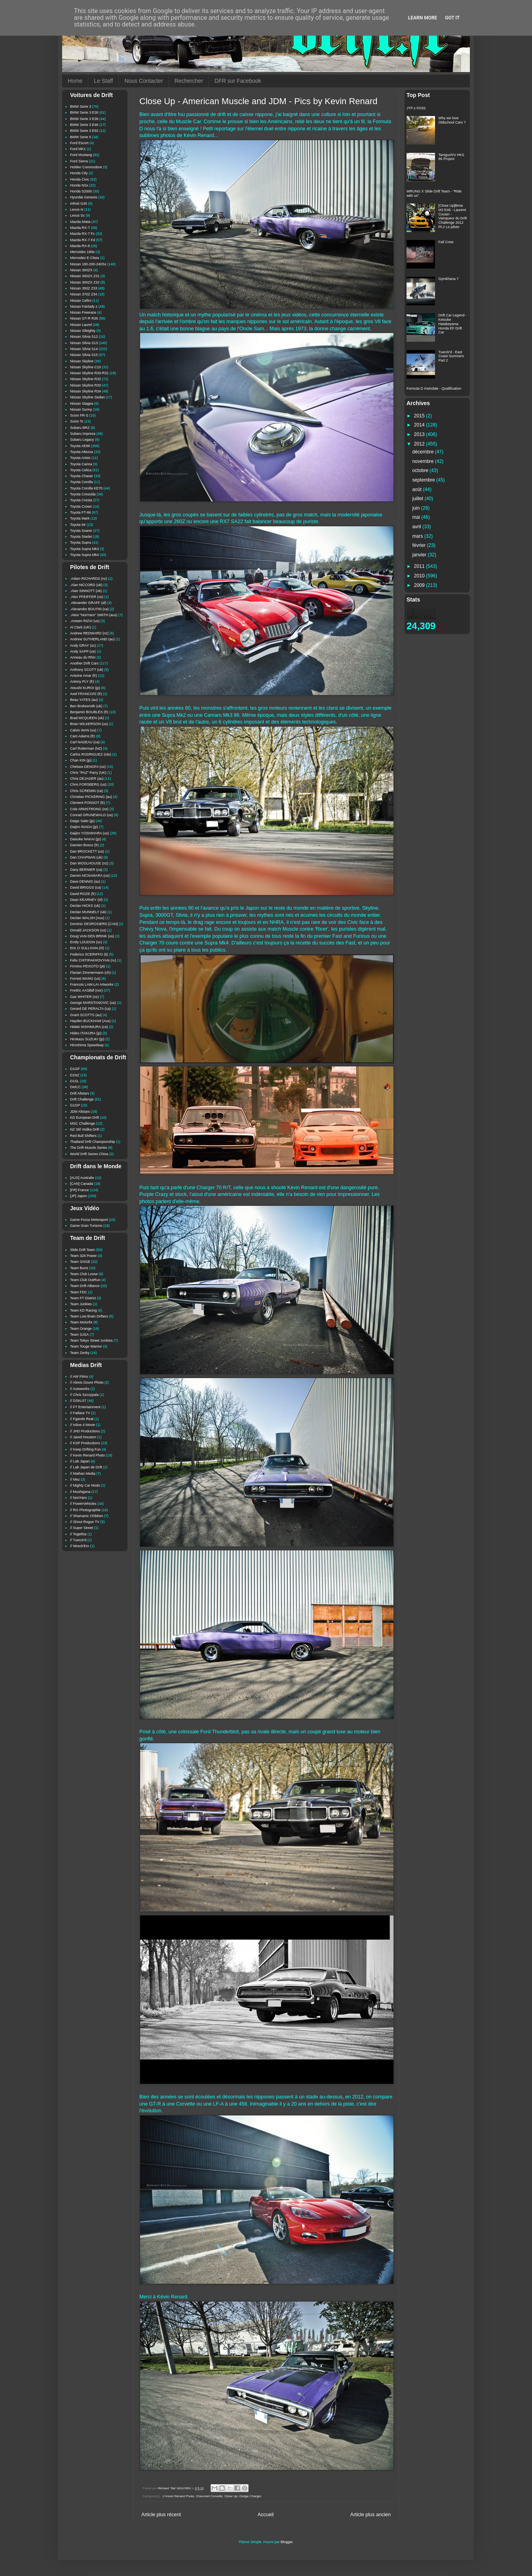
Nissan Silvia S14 (84, 349)
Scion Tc (77, 421)
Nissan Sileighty (82, 331)
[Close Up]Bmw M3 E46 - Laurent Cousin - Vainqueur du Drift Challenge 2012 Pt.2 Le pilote (453, 216)
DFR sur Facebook (238, 81)
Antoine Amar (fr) (83, 676)
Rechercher (189, 81)
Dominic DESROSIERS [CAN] (94, 924)
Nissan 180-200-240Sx (88, 264)
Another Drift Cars (84, 663)
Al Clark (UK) (80, 627)
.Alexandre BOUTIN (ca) (89, 609)
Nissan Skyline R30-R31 (89, 373)
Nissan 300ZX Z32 (85, 282)
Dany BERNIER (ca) (86, 870)
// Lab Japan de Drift (86, 1467)
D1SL (74, 1081)
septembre (424, 480)
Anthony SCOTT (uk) (86, 670)
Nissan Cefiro (80, 301)
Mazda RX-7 (80, 228)
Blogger (287, 2542)
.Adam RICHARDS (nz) (88, 579)
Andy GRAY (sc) (83, 645)
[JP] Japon (78, 1196)
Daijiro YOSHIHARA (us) (89, 833)
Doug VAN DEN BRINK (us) (92, 936)
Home (75, 81)
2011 (420, 566)
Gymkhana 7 (449, 279)
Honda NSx (79, 185)
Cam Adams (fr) (82, 736)
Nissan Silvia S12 (84, 337)
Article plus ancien (370, 2514)
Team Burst (79, 1268)
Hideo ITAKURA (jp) (85, 1033)
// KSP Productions (85, 1443)
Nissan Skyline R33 (85, 385)
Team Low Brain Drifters (89, 1316)
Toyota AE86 (80, 446)
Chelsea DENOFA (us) (88, 767)
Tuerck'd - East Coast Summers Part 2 (451, 356)
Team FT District (83, 1298)
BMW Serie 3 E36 (84, 119)
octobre (421, 470)
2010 (420, 576)
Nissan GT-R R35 (84, 318)
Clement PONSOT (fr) (87, 803)
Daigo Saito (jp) (82, 821)
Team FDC (78, 1292)
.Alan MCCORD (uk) (86, 585)
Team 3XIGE (80, 1262)
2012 (420, 444)
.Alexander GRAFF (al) (88, 603)
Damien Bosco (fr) (84, 845)
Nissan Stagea (81, 404)
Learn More (422, 18)
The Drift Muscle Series (88, 1148)
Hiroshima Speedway (87, 1045)
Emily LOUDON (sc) (86, 942)
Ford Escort (79, 143)
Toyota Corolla (81, 482)
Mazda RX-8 (80, 246)
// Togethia (78, 1534)
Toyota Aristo (80, 458)
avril (417, 526)
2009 (420, 585)
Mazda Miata (80, 222)
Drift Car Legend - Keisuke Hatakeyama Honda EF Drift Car (453, 323)
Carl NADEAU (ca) (85, 742)
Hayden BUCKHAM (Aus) (90, 1021)
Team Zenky (79, 1353)
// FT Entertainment (85, 1407)
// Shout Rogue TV (84, 1522)
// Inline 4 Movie (82, 1425)
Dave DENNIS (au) (85, 881)
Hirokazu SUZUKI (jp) (87, 1039)
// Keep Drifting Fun (85, 1449)
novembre (423, 461)
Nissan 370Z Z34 (83, 294)
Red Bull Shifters (83, 1136)
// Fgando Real (81, 1419)
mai (417, 517)
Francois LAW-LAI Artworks (92, 984)
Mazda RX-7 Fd (82, 240)
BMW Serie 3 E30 (84, 112)
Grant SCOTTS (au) (86, 1015)
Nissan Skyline (81, 361)
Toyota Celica (80, 470)
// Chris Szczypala (84, 1395)
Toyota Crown (81, 506)
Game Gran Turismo (86, 1226)
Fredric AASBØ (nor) (86, 990)
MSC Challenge (82, 1123)
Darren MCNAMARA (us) (90, 876)
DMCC (75, 1087)
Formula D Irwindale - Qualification (434, 388)
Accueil (266, 2514)
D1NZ (75, 1075)
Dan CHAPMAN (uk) (86, 857)
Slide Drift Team (82, 1250)
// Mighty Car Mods (85, 1485)
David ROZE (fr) (83, 894)
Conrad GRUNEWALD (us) (91, 815)
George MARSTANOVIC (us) (93, 1003)
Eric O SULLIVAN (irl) (87, 948)
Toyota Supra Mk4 (84, 555)
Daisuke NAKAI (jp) (85, 839)
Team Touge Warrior (86, 1346)
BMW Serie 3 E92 (84, 131)
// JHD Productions (85, 1431)
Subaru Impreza (82, 434)
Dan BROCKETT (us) (87, 851)
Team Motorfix (81, 1322)
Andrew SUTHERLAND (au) (92, 639)
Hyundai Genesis (83, 197)
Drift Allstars (79, 1093)
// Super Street (81, 1528)
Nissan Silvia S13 (84, 343)
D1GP (75, 1069)
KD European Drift (84, 1118)
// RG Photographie (85, 1510)
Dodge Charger (250, 2496)
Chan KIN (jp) (81, 760)
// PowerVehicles (83, 1504)
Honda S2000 (81, 191)
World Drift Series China (89, 1154)
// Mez (75, 1479)
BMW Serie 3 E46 (84, 125)
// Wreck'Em (79, 1546)
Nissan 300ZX (81, 270)
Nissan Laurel (81, 325)
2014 (420, 425)
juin (416, 508)
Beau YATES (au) (84, 700)
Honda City (79, 173)
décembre (423, 452)
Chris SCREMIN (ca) (86, 791)
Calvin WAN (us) (83, 730)
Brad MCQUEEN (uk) (87, 718)
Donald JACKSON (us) (88, 930)
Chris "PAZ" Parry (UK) (88, 773)
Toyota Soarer (81, 531)
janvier (420, 555)
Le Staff (103, 81)
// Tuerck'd (78, 1540)
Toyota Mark (79, 518)
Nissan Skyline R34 (85, 391)
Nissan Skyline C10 (85, 367)
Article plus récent (161, 2514)
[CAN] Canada (81, 1184)
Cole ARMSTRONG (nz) (89, 809)
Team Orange (81, 1329)
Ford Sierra (79, 161)
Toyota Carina (81, 464)
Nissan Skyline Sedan (87, 397)
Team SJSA (79, 1335)
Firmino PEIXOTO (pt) (87, 966)
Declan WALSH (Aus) (87, 918)
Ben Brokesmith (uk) (86, 706)
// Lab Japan (80, 1461)
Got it (452, 18)
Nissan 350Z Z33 (83, 288)
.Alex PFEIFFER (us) (86, 597)
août (417, 489)
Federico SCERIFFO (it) (89, 954)
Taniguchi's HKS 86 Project (451, 157)
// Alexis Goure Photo (87, 1382)
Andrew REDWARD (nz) (89, 633)
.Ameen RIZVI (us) (85, 621)
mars (418, 536)
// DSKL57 (78, 1401)
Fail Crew (446, 242)
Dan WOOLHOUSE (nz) (89, 863)
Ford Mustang (81, 155)
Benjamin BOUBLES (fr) (89, 712)
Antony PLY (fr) (82, 682)
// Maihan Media (82, 1474)
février (419, 545)
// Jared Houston (83, 1437)
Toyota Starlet (81, 537)
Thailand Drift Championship (92, 1142)
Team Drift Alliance (85, 1286)
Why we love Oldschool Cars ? (452, 120)
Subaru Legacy (82, 440)
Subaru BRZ (80, 428)
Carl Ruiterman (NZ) (86, 748)
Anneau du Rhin (83, 657)
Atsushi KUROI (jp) (85, 688)
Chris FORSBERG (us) (88, 784)
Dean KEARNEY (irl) (86, 900)
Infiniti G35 (78, 204)
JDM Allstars (80, 1112)
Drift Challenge (82, 1099)
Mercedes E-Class (84, 258)
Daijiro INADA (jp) (84, 827)
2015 (420, 416)
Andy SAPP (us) (83, 651)
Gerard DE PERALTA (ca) (90, 1009)
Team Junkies (81, 1304)
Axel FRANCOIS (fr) (86, 694)
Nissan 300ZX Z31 (85, 276)
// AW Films (79, 1376)
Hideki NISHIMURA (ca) (89, 1027)
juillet (418, 498)
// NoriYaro (78, 1498)
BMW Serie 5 (80, 137)
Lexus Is (77, 209)
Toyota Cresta (81, 500)
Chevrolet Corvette (209, 2496)
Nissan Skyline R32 (85, 379)
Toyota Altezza (81, 452)
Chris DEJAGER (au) (87, 779)
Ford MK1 (78, 149)
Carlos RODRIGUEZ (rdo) (90, 754)
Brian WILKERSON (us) (89, 724)
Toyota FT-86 (80, 512)
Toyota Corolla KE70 (86, 488)
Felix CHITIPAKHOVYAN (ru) (93, 960)
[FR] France (79, 1190)
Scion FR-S (79, 415)
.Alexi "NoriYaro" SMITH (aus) (93, 615)
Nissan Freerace (83, 312)
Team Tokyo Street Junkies (91, 1340)
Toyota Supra (80, 543)
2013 (420, 434)
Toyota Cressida (83, 494)
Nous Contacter (143, 81)
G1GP (75, 1105)
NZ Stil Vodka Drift (84, 1129)
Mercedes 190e (82, 252)
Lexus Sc (77, 215)
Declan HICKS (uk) (85, 906)
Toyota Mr (78, 525)
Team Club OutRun (85, 1280)
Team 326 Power (83, 1256)
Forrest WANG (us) (85, 979)
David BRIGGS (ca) (85, 887)
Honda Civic (79, 179)
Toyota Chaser (81, 476)
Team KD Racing (83, 1310)
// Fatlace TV (80, 1413)
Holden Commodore (86, 167)
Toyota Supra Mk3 (84, 549)
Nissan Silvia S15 (84, 355)
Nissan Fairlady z (83, 306)
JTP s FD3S (416, 108)
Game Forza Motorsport (89, 1220)
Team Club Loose (84, 1274)
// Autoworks (79, 1389)
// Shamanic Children (86, 1516)
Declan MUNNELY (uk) (88, 912)
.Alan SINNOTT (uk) (86, 591)
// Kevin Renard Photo (178, 2496)
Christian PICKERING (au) (91, 797)
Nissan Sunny (81, 409)
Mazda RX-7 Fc (82, 234)
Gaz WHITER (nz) (84, 997)
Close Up (231, 2496)
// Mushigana (80, 1492)
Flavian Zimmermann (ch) (90, 973)
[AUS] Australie (82, 1178)
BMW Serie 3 (80, 107)
